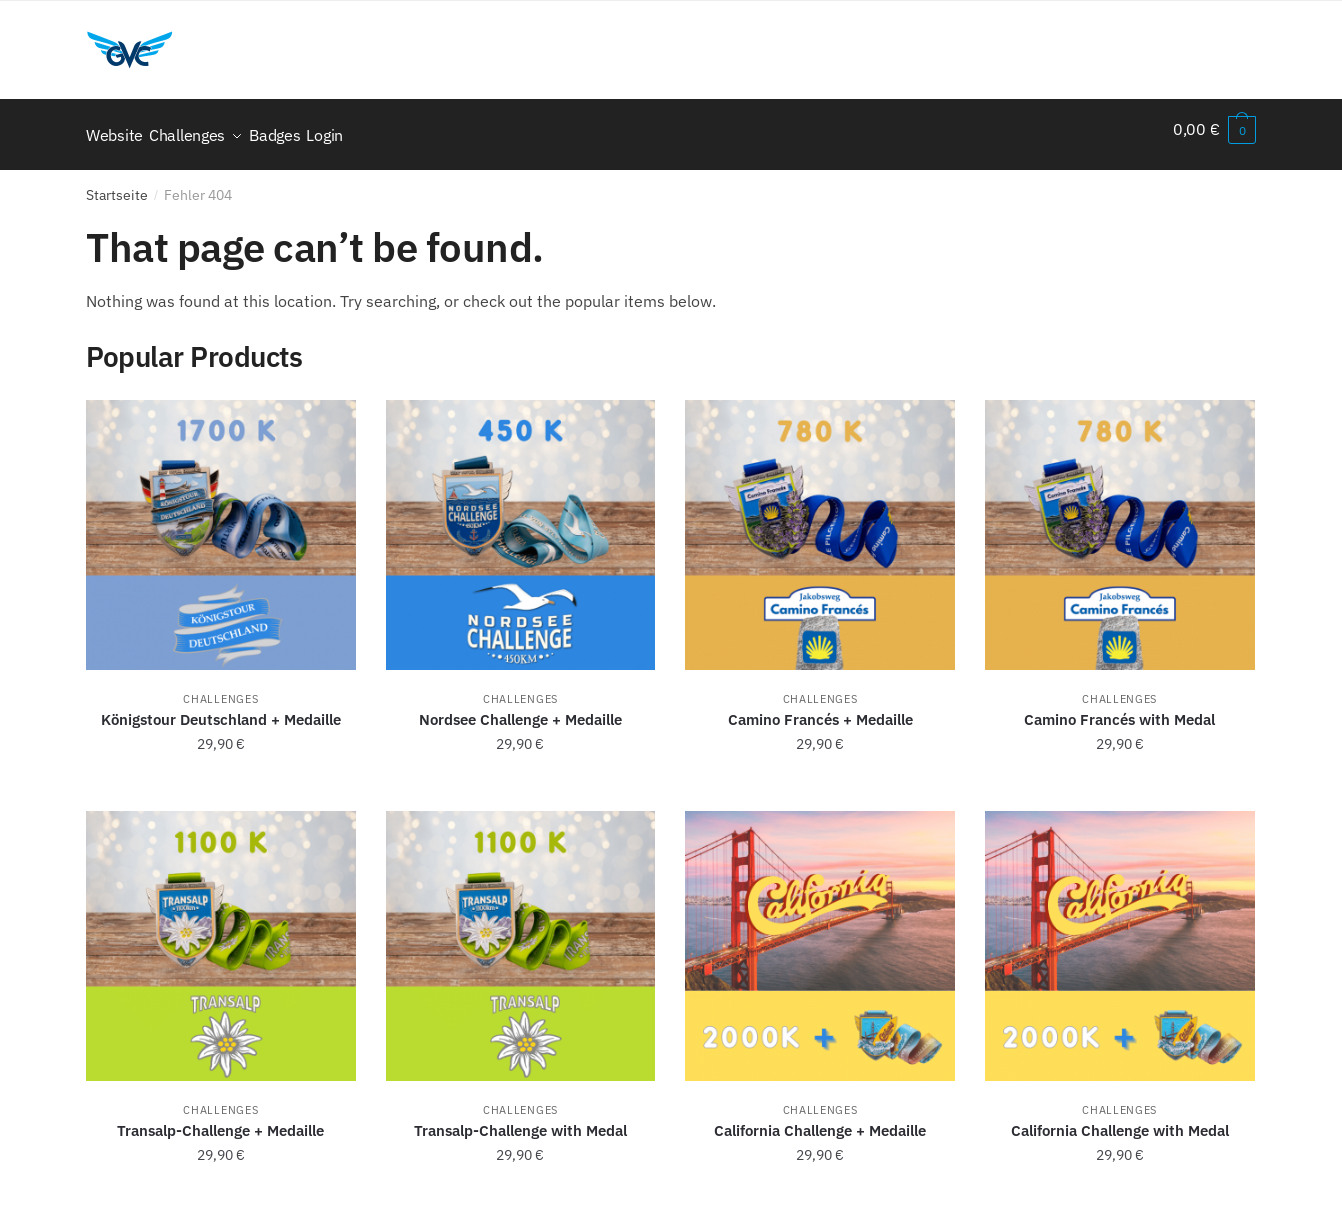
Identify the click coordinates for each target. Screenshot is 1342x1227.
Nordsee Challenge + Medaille (520, 708)
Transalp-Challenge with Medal (520, 1119)
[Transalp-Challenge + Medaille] (221, 935)
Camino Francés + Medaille (820, 708)
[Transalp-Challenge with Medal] (521, 935)
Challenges (220, 688)
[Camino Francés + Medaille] (820, 524)
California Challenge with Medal (1120, 1119)
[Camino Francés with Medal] (1120, 524)
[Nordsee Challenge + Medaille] (521, 524)
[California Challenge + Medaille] (820, 935)
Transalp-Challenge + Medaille (220, 1119)
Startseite (117, 184)
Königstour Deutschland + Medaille (221, 708)
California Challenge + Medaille (820, 1119)
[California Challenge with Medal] (1120, 935)
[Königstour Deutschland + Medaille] (221, 524)
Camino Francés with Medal (1119, 708)
